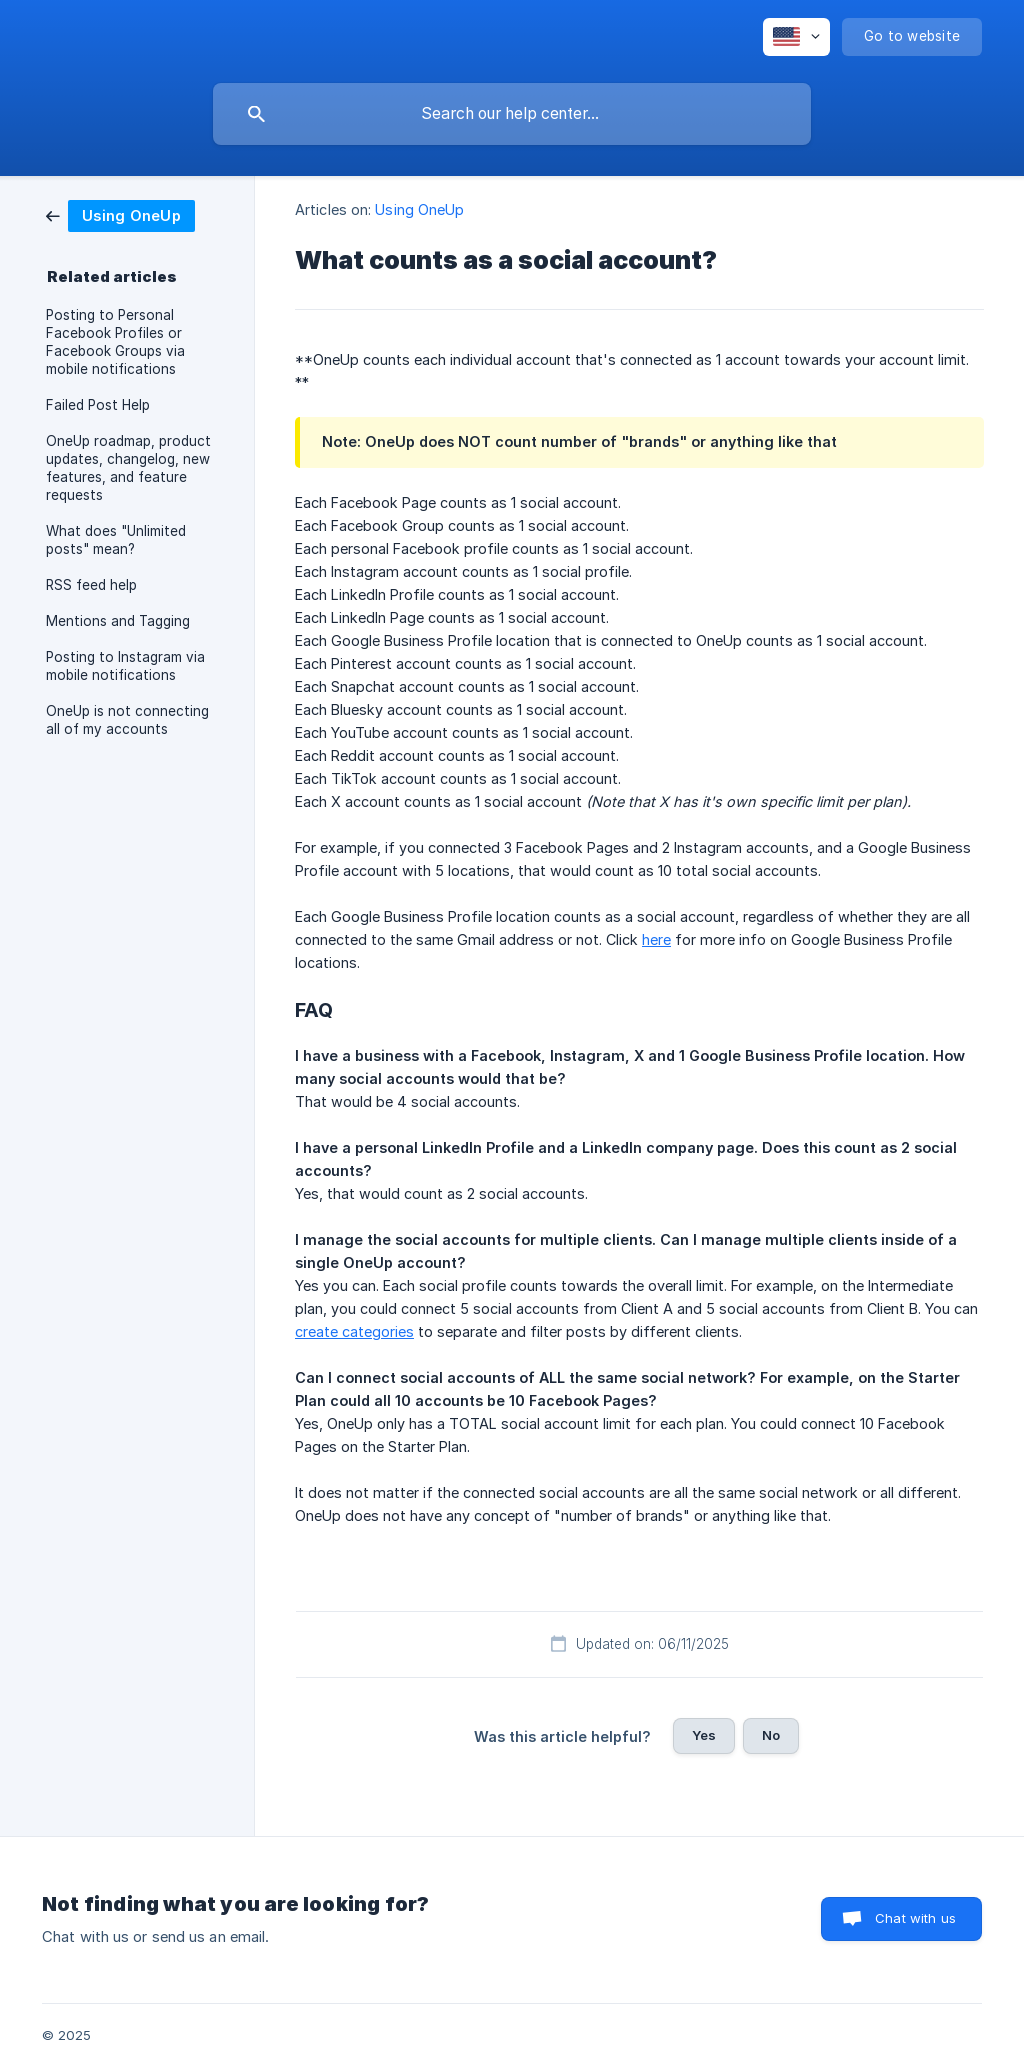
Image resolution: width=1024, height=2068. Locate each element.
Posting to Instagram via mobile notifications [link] (125, 666)
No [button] (771, 1735)
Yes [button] (704, 1735)
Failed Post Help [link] (98, 405)
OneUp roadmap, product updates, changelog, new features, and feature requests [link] (128, 468)
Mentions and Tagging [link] (118, 621)
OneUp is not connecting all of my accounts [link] (127, 720)
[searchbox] (512, 114)
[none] (796, 37)
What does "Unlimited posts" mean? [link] (116, 540)
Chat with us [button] (915, 1918)
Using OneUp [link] (419, 209)
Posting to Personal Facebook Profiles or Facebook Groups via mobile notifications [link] (115, 342)
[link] (120, 214)
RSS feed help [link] (91, 585)
